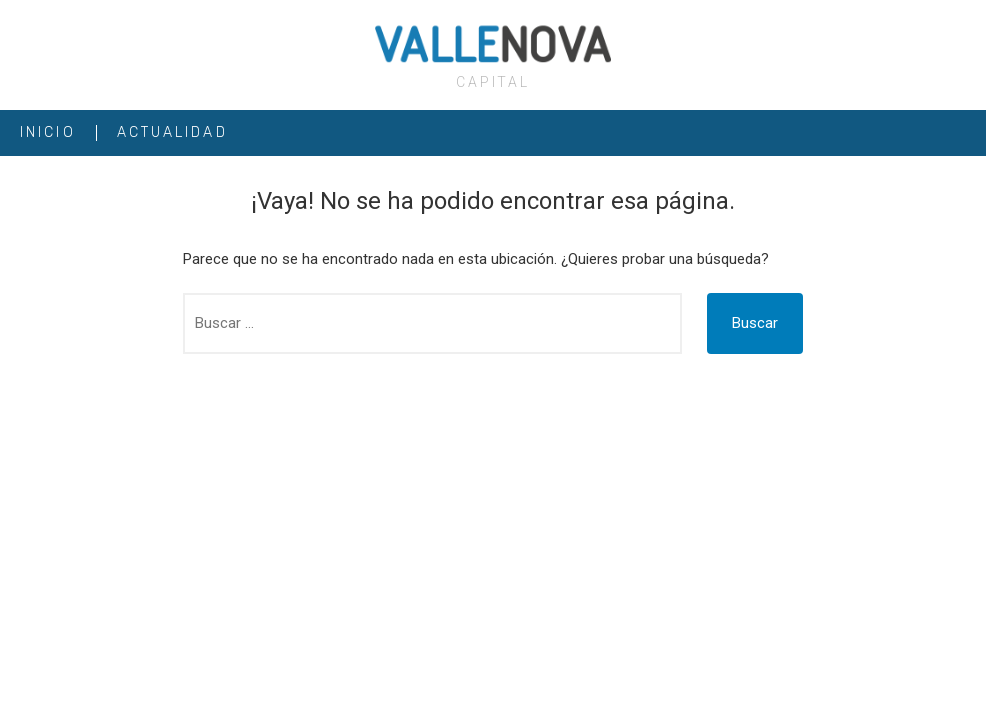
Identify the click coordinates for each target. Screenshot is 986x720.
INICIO (48, 132)
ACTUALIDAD (172, 132)
